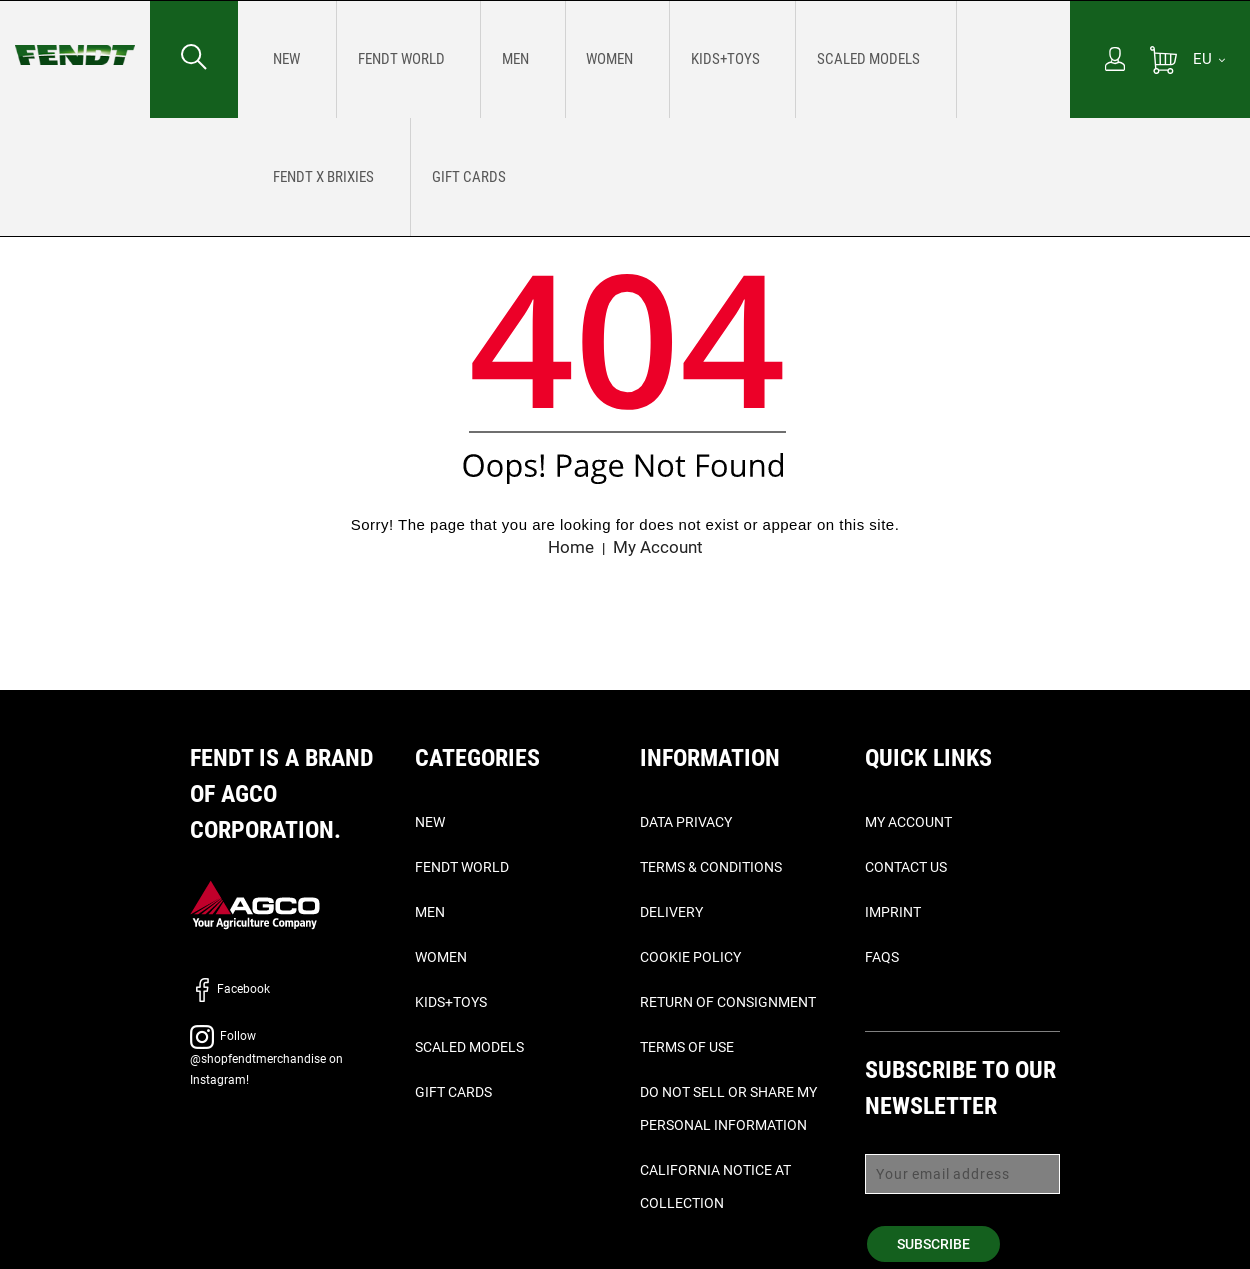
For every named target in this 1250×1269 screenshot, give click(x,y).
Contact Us (906, 867)
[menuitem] (279, 59)
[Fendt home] (75, 35)
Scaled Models (469, 1047)
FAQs (882, 957)
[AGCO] (255, 904)
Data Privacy (686, 822)
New (430, 822)
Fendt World (462, 867)
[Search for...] (194, 59)
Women (441, 957)
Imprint (893, 912)
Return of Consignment (728, 1002)
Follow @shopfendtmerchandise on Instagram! (266, 1058)
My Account (659, 546)
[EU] (1209, 59)
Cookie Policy (690, 957)
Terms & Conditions (711, 867)
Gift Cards (453, 1092)
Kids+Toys (451, 1002)
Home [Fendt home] (568, 546)
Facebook (230, 989)
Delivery (671, 912)
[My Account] (1115, 61)
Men (430, 912)
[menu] (654, 59)
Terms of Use (687, 1047)
